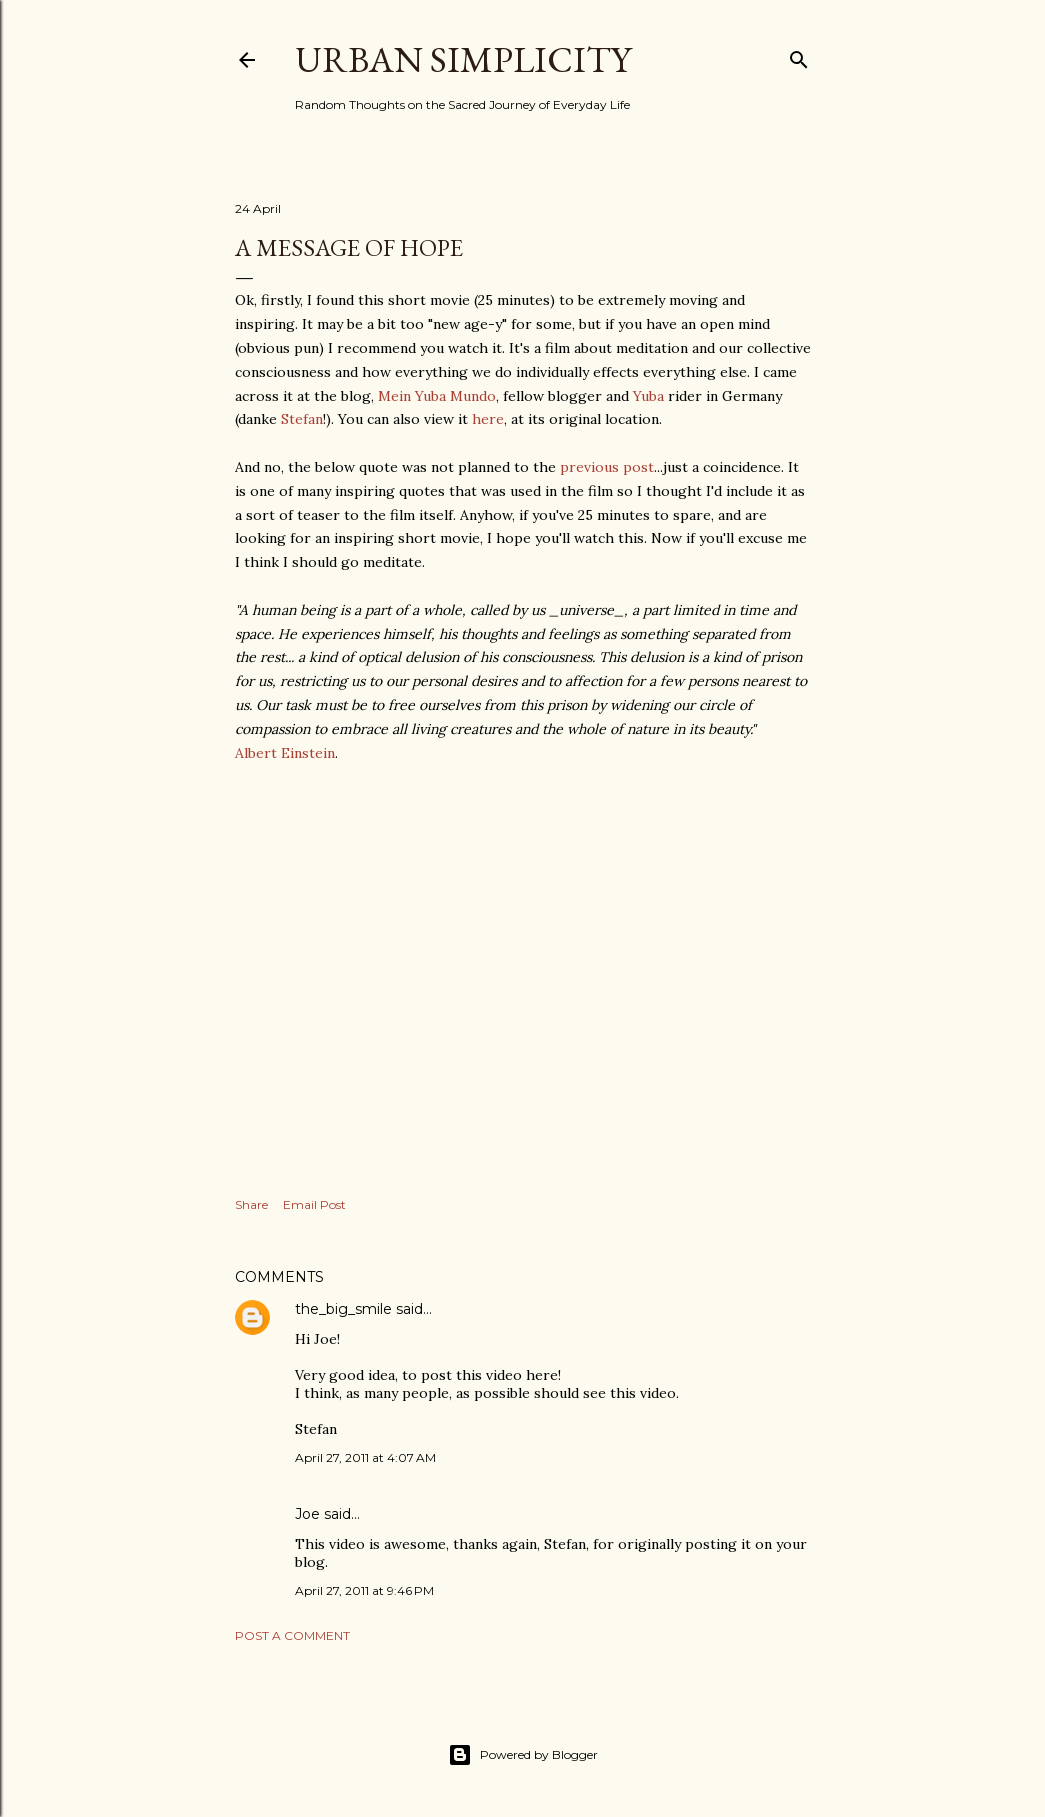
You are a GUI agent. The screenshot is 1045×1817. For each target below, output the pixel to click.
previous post (607, 467)
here (488, 419)
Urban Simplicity (463, 59)
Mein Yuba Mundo (437, 396)
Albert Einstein (285, 753)
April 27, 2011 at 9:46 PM (364, 1590)
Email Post (314, 1204)
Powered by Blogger (523, 1755)
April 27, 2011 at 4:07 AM (365, 1457)
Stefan (302, 419)
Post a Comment (292, 1635)
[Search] (799, 55)
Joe (307, 1514)
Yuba (648, 396)
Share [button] (251, 1204)
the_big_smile (343, 1309)
